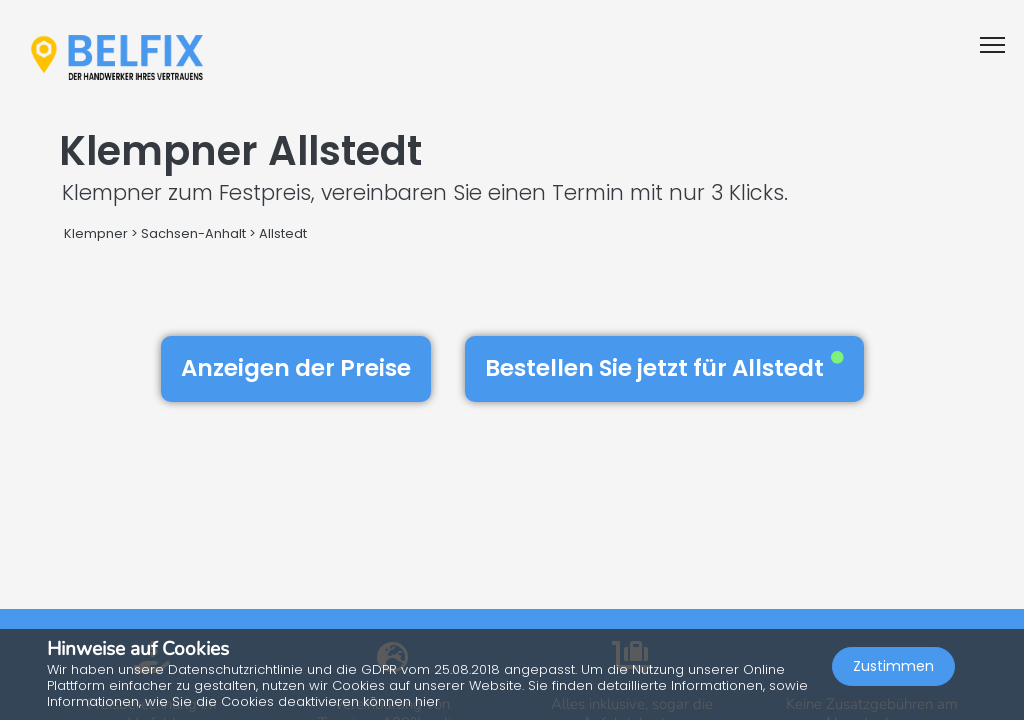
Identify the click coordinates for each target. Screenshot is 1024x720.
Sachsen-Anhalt (193, 233)
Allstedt (283, 233)
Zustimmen (893, 666)
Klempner (96, 233)
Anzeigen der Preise (296, 368)
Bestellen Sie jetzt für (664, 368)
